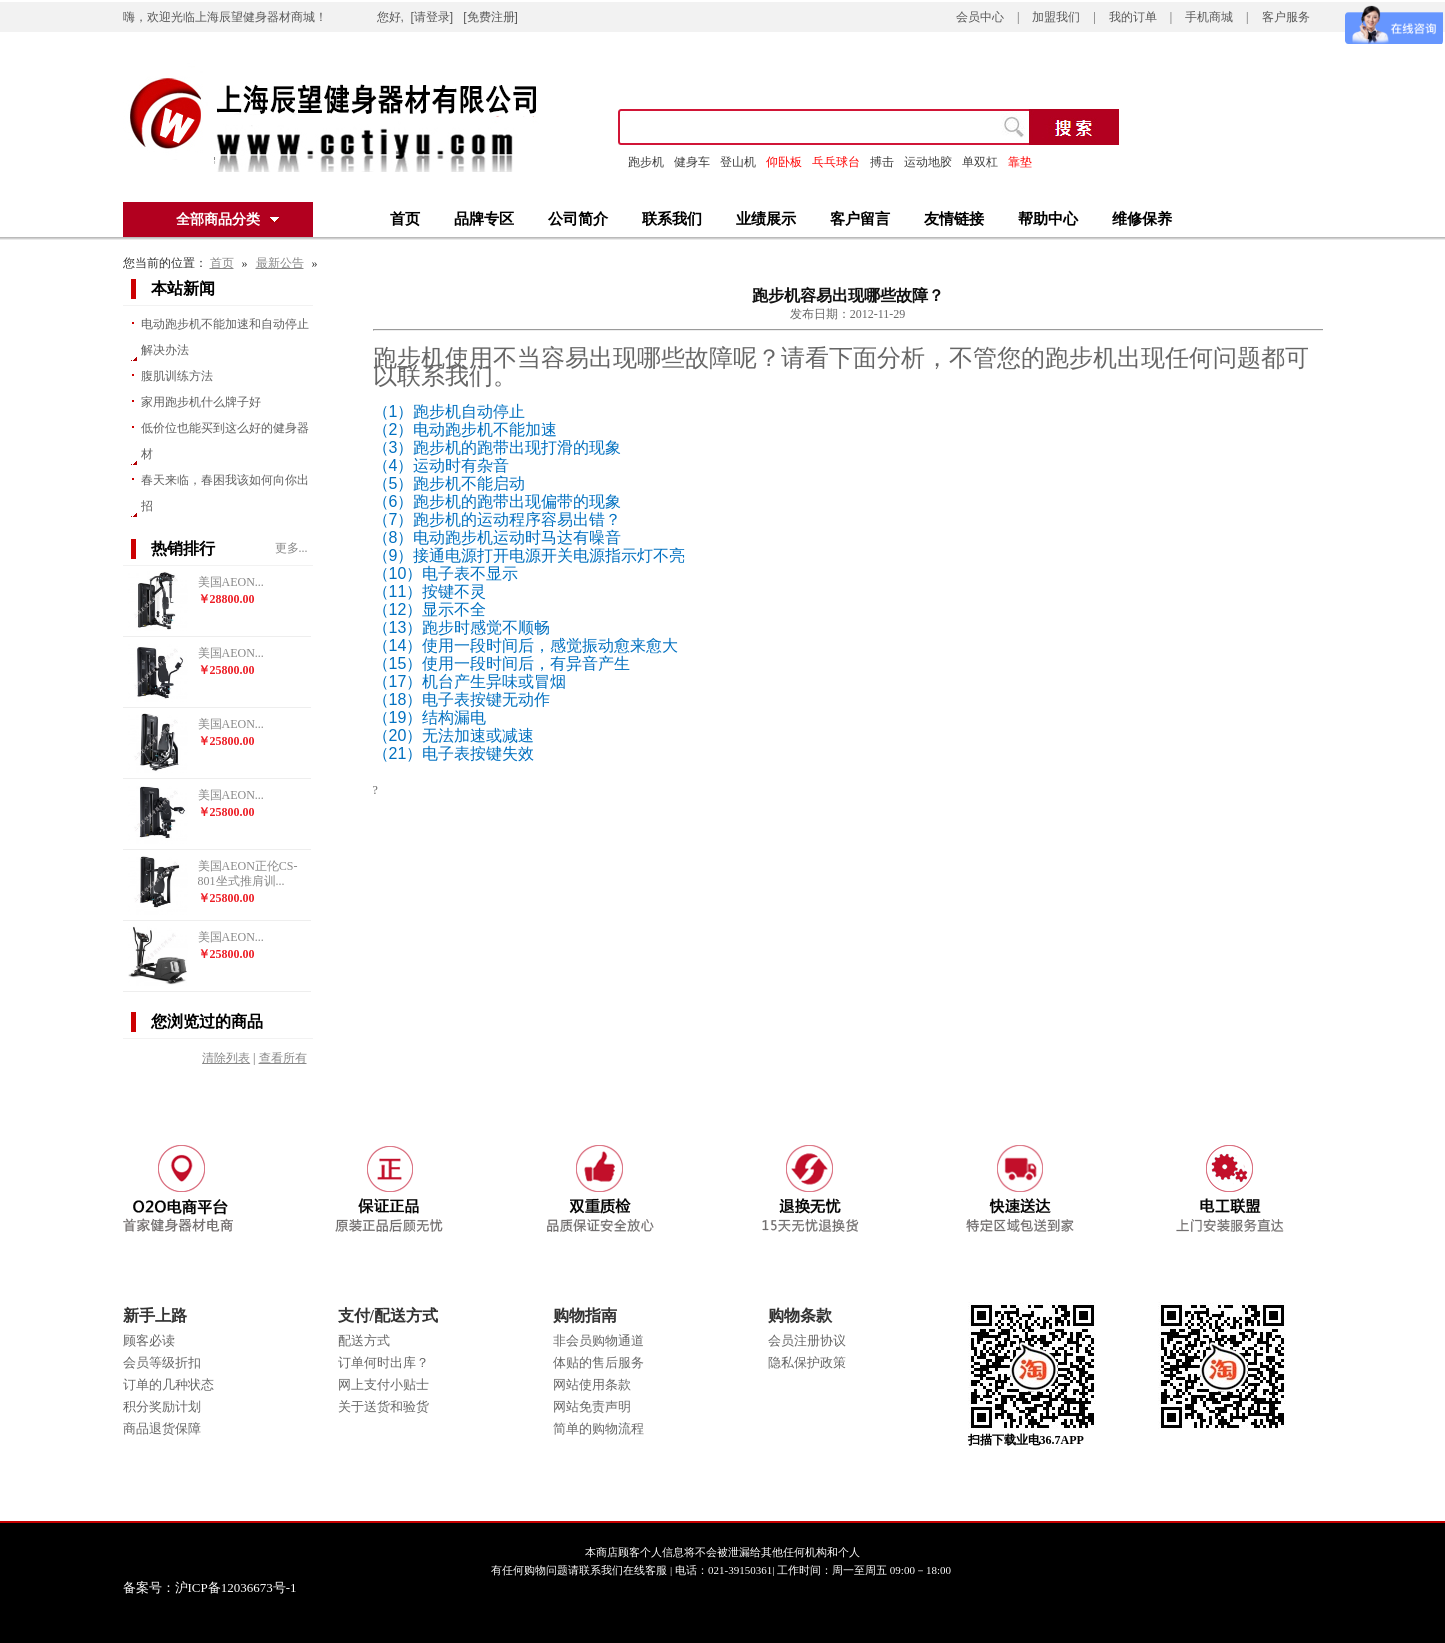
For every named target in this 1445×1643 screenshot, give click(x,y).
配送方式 (364, 1340)
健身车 (692, 162)
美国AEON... (231, 582)
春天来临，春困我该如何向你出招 (225, 493)
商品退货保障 (162, 1428)
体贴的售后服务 (598, 1362)
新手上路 (155, 1315)
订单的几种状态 (168, 1384)
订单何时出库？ (383, 1362)
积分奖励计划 (162, 1406)
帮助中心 (1048, 219)
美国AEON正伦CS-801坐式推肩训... (248, 873)
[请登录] (432, 17)
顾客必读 (149, 1340)
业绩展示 (766, 219)
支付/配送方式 (388, 1315)
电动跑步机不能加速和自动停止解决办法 (225, 337)
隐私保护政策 (807, 1362)
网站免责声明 (592, 1406)
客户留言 (860, 219)
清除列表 (226, 1058)
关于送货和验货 (383, 1406)
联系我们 (672, 219)
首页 (405, 219)
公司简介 (578, 219)
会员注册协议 (807, 1340)
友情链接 (954, 219)
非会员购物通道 (598, 1340)
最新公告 (280, 263)
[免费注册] (490, 17)
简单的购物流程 (598, 1428)
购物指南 (585, 1315)
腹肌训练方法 (177, 376)
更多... (291, 548)
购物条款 (800, 1315)
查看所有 (283, 1058)
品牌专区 (484, 219)
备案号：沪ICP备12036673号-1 (224, 1587)
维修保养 (1142, 219)
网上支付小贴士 (383, 1384)
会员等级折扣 (162, 1362)
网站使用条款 (592, 1384)
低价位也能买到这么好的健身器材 (225, 441)
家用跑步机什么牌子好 (201, 402)
